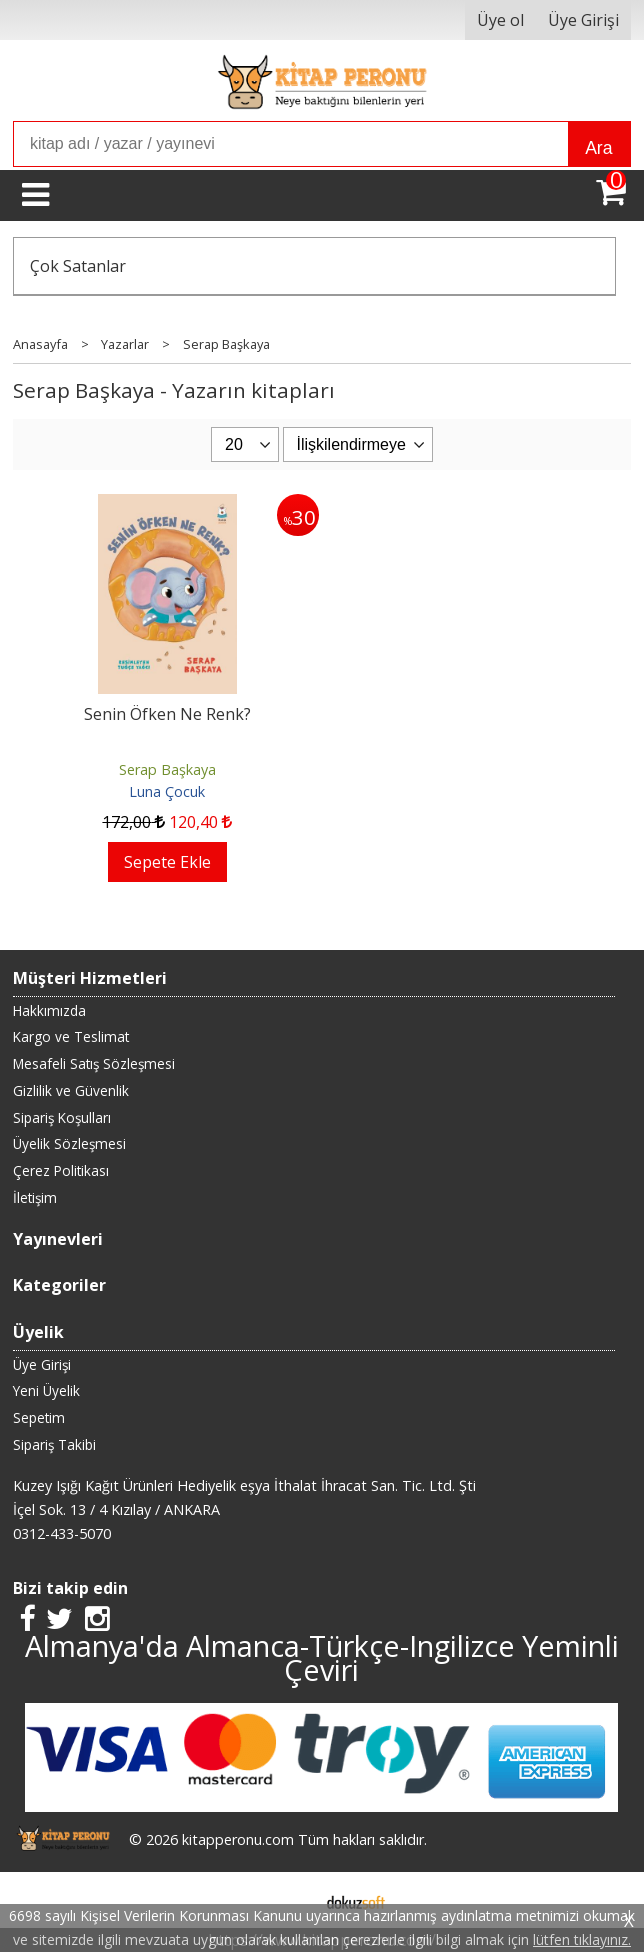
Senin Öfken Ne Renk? (167, 714)
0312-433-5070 (62, 1533)
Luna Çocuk (167, 791)
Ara (598, 148)
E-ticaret (290, 1900)
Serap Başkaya (167, 769)
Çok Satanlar (78, 266)
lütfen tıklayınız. (582, 1939)
